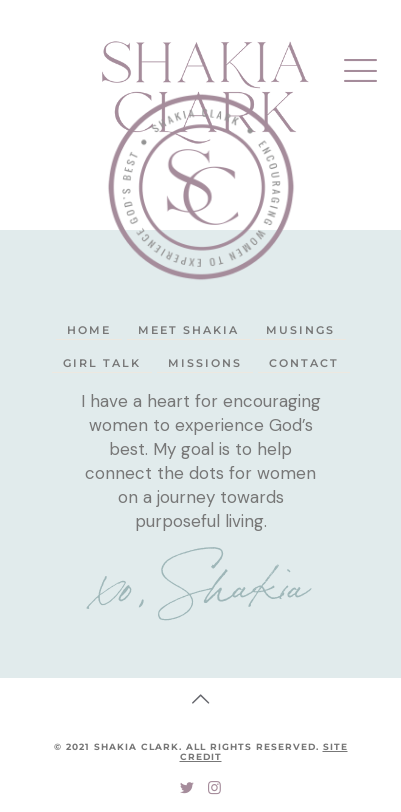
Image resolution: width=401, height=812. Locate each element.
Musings (300, 330)
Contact (304, 363)
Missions (205, 363)
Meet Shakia (188, 330)
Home (89, 330)
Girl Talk (102, 363)
